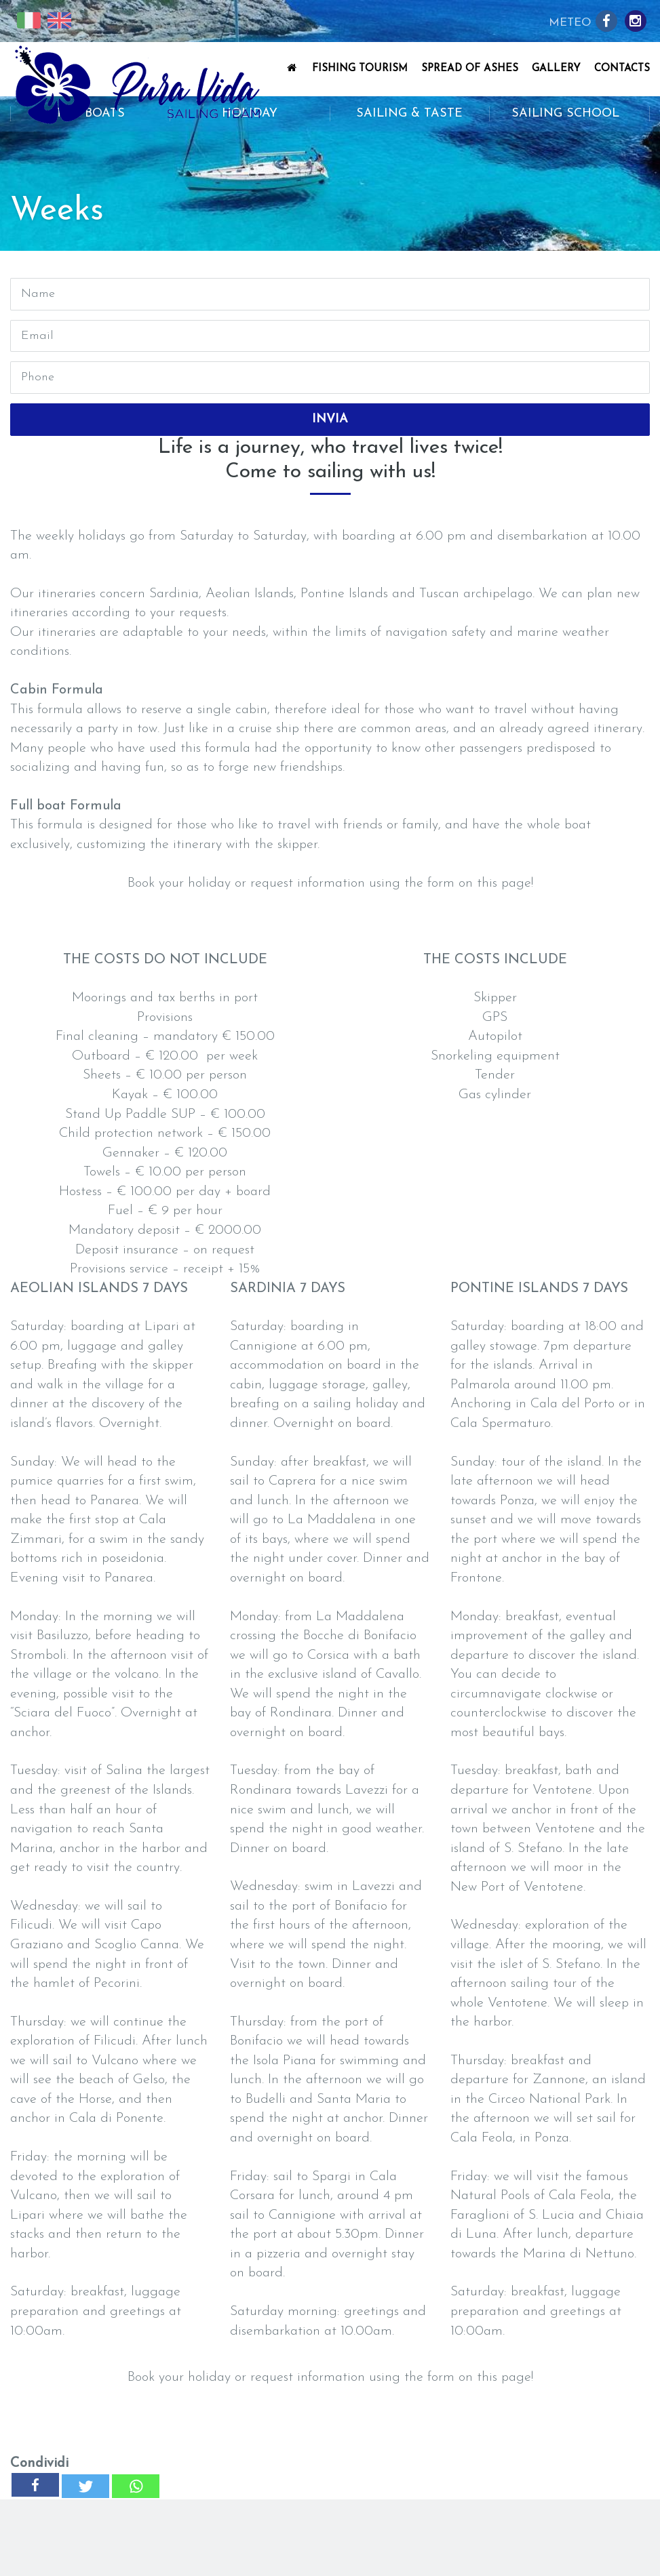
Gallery (556, 69)
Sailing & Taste (409, 113)
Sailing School (569, 113)
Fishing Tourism (360, 69)
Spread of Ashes (469, 69)
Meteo (570, 22)
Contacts (622, 69)
